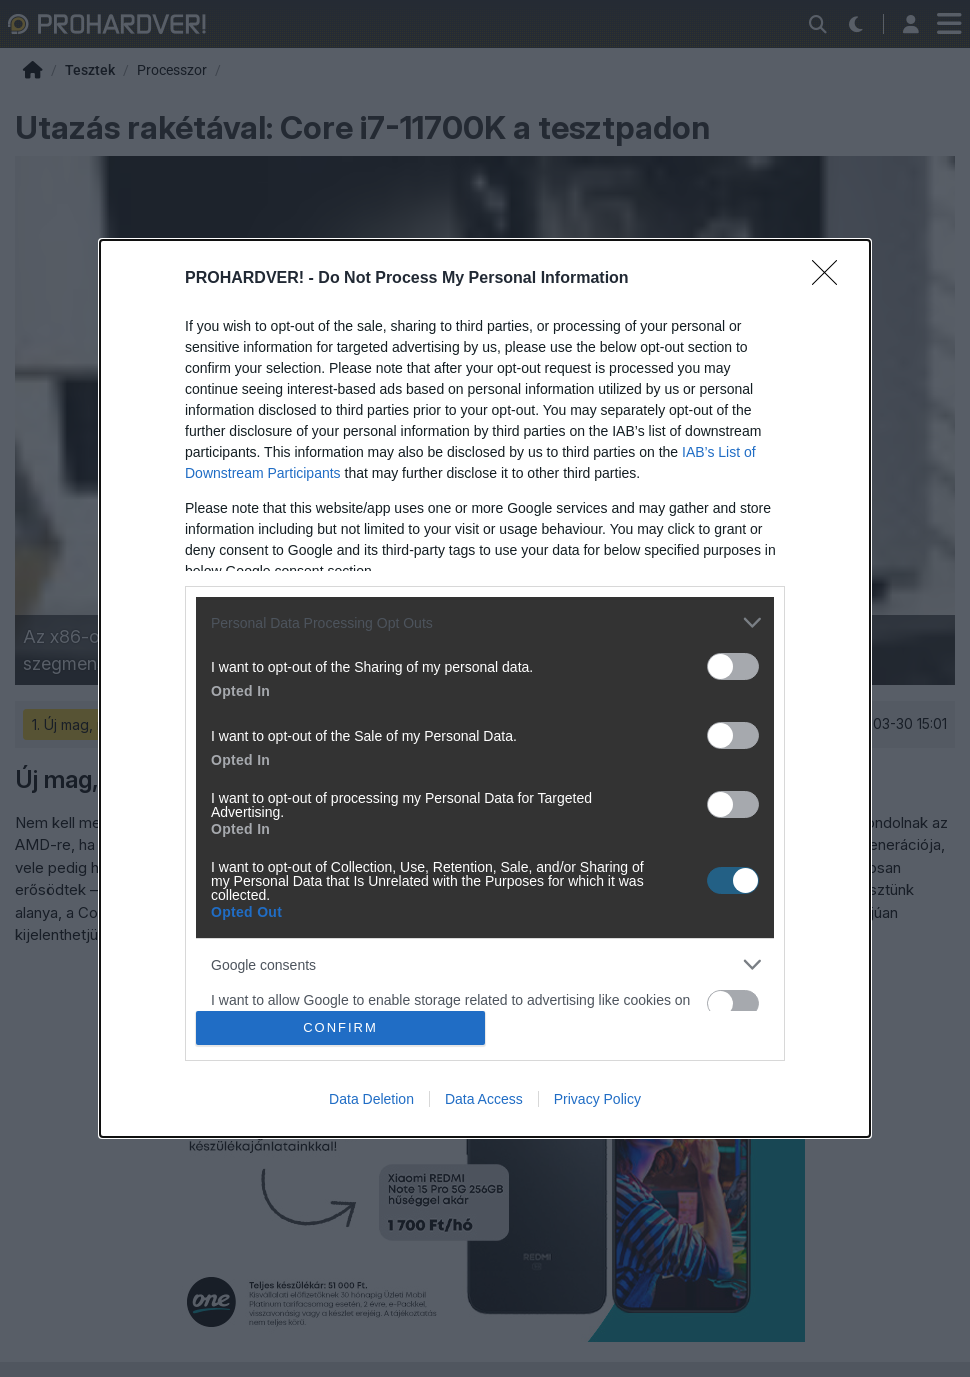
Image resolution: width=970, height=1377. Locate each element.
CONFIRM (340, 1027)
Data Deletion (371, 1099)
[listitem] (485, 622)
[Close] (831, 279)
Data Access (484, 1099)
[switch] (733, 666)
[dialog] (485, 688)
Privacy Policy (597, 1099)
